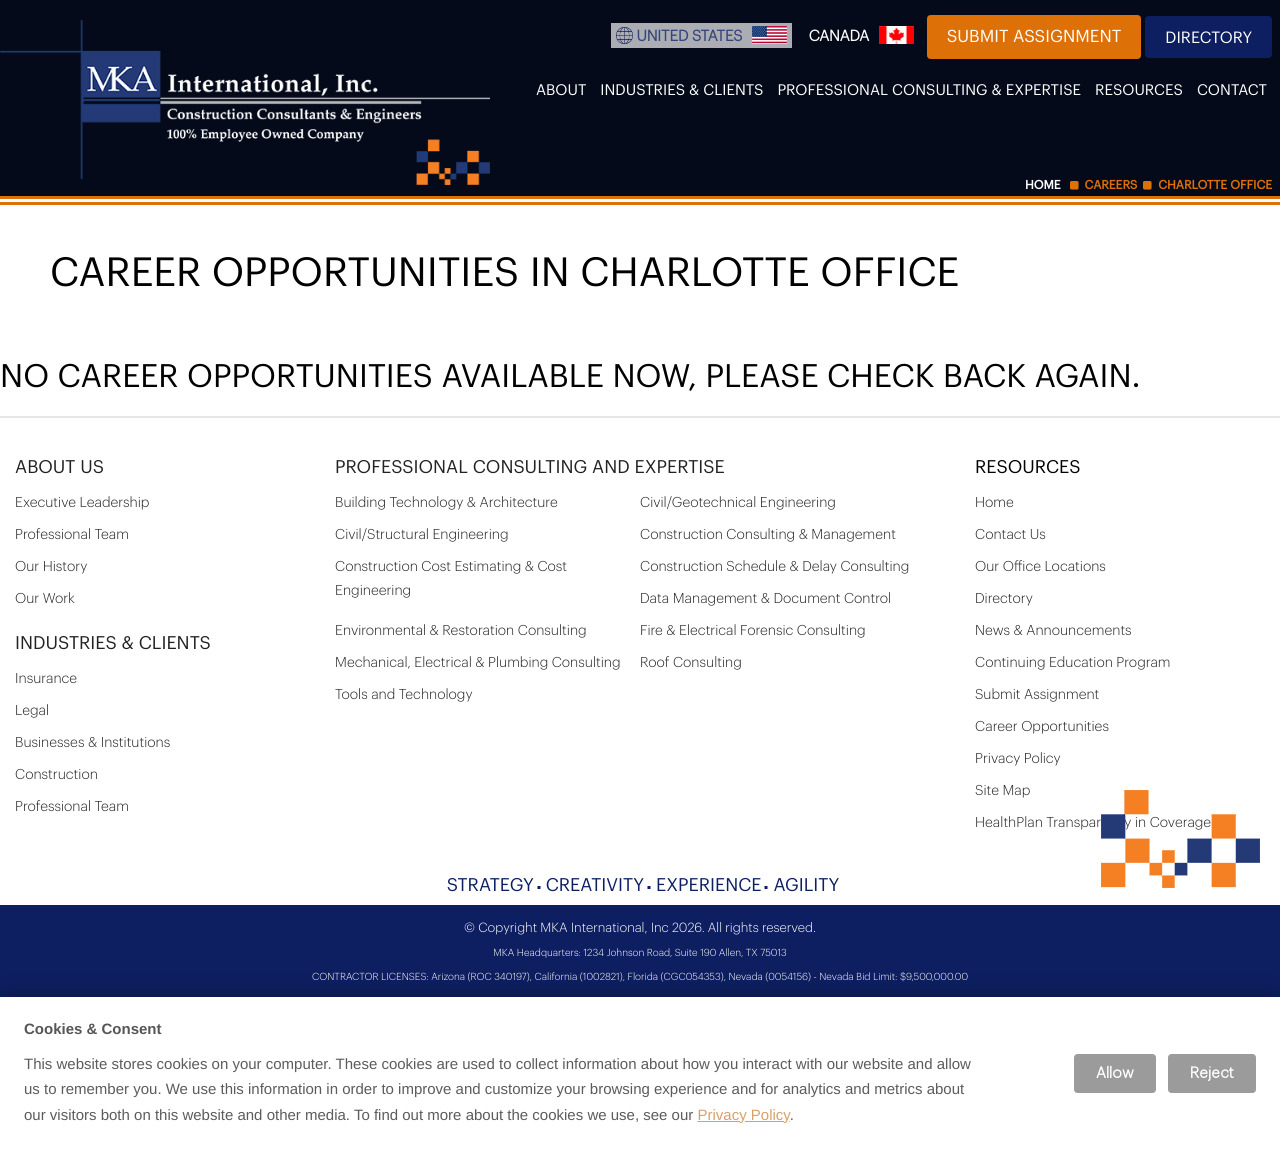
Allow (1115, 1073)
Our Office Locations (1040, 567)
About (561, 90)
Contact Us (1010, 535)
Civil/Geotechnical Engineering (738, 503)
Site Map (1002, 791)
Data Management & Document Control (765, 599)
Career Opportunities (1042, 727)
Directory (1208, 38)
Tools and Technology (404, 695)
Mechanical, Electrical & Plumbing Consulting (478, 663)
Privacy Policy (1018, 759)
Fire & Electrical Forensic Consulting (753, 631)
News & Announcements (1053, 631)
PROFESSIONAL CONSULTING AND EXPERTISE (530, 468)
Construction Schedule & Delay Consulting (774, 567)
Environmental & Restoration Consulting (461, 631)
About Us (59, 468)
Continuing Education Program (1073, 663)
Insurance (46, 679)
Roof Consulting (691, 663)
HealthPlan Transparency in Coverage (1093, 823)
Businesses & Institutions (92, 743)
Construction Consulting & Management (768, 535)
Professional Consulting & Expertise (929, 90)
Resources (1139, 90)
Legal (32, 711)
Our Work (45, 599)
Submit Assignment (1034, 37)
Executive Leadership (82, 503)
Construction (56, 775)
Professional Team (72, 535)
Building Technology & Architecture (446, 503)
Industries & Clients (681, 90)
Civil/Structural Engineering (422, 535)
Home (994, 503)
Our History (51, 567)
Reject (1212, 1073)
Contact (1232, 90)
